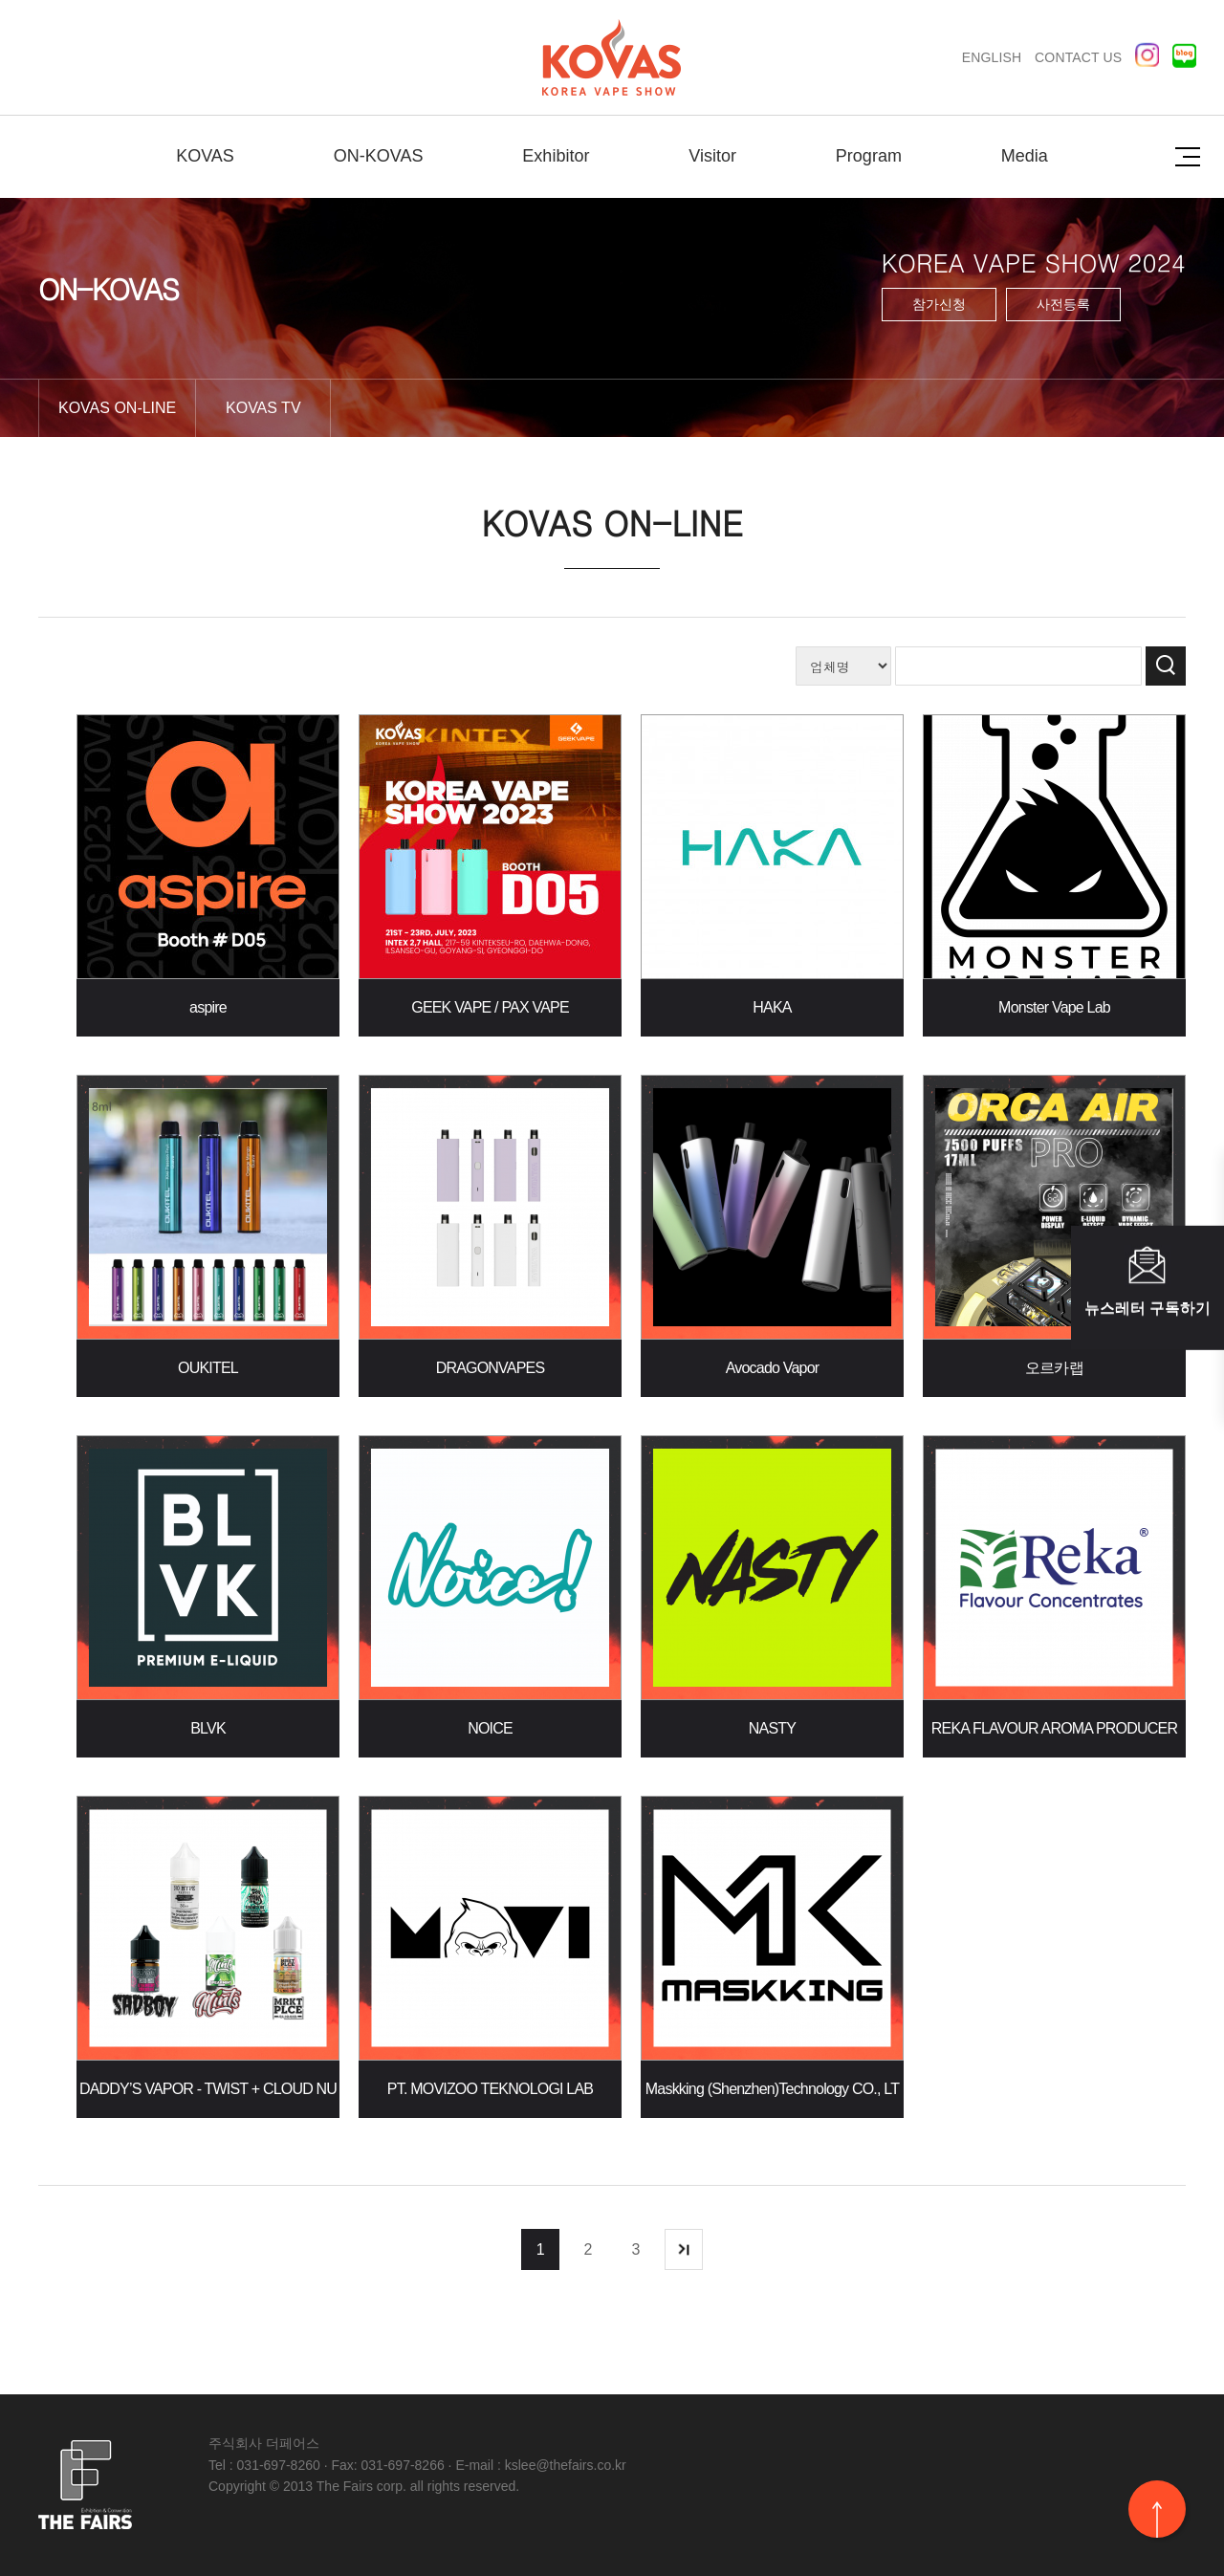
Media (1024, 155)
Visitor (712, 155)
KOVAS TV (263, 408)
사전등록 (1063, 304)
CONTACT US (1078, 57)
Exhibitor (555, 155)
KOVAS (205, 155)
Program (869, 155)
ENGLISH (991, 57)
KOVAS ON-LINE (117, 408)
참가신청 (939, 304)
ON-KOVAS (379, 155)
